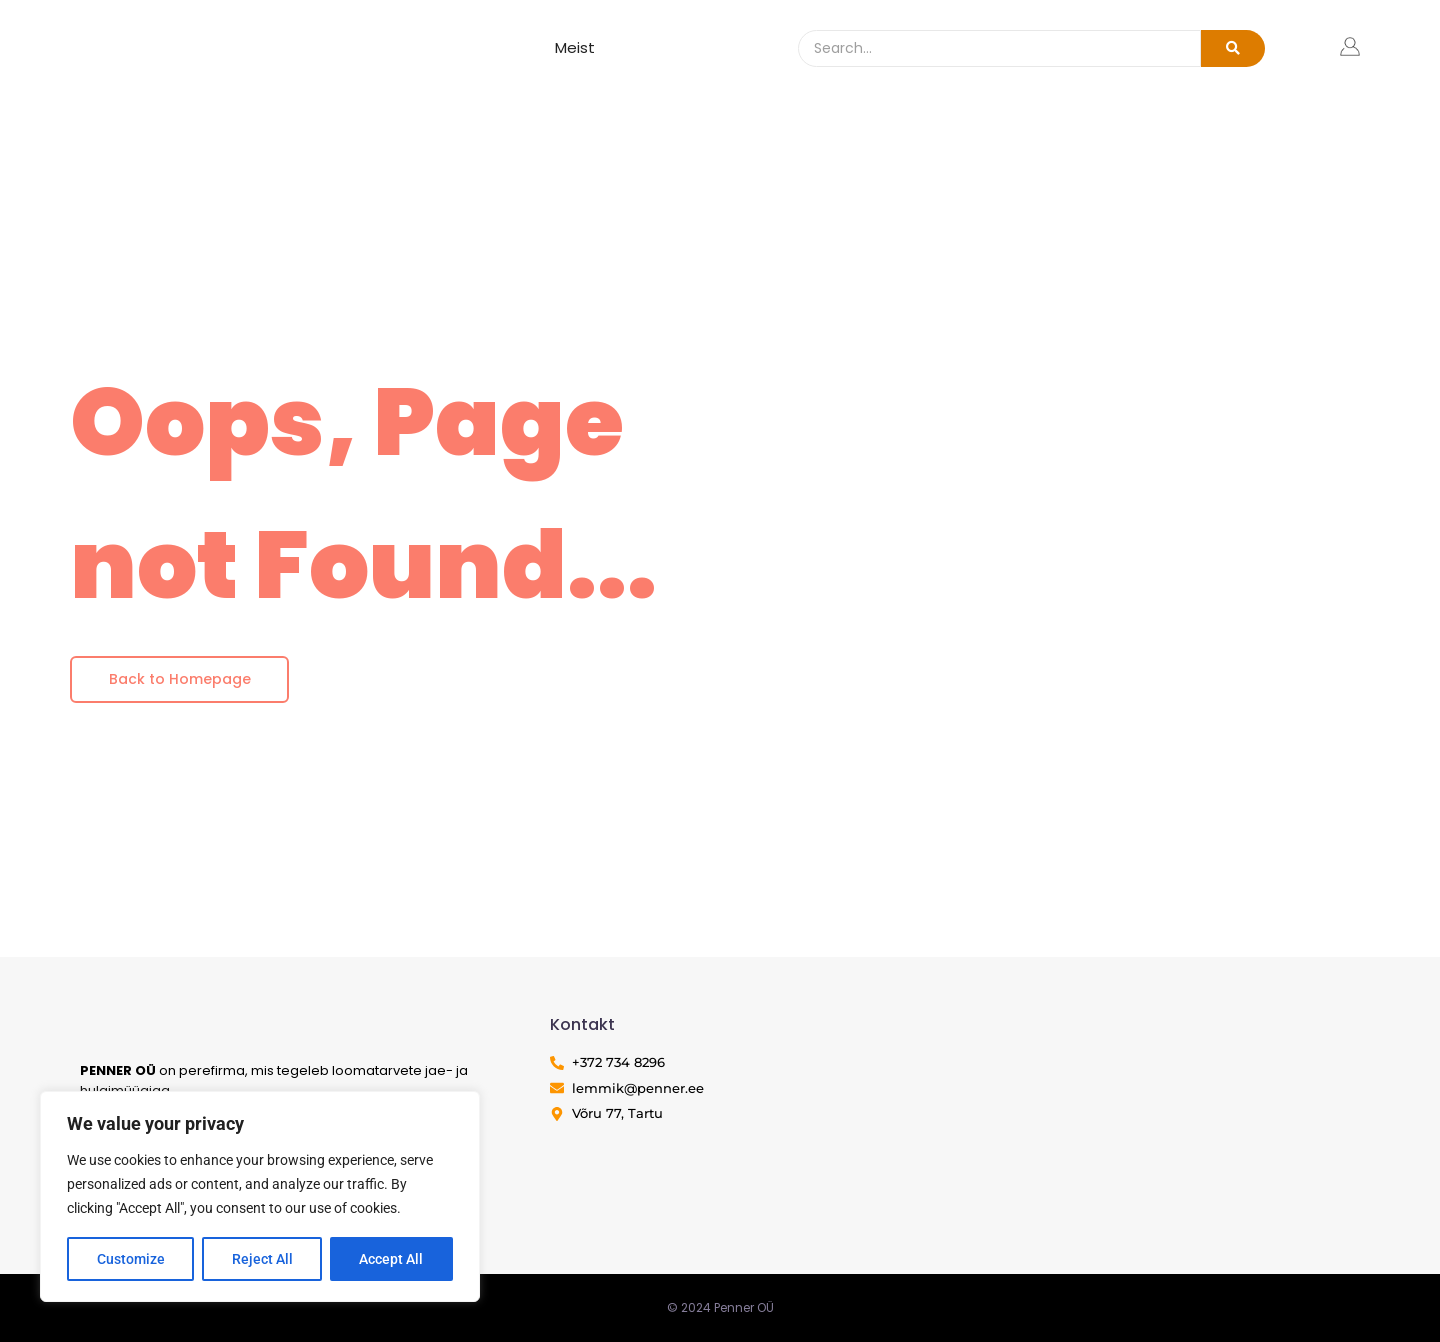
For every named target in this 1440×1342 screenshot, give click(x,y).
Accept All (392, 1259)
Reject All (262, 1259)
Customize (131, 1259)
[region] (260, 1197)
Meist (575, 47)
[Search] (1000, 48)
